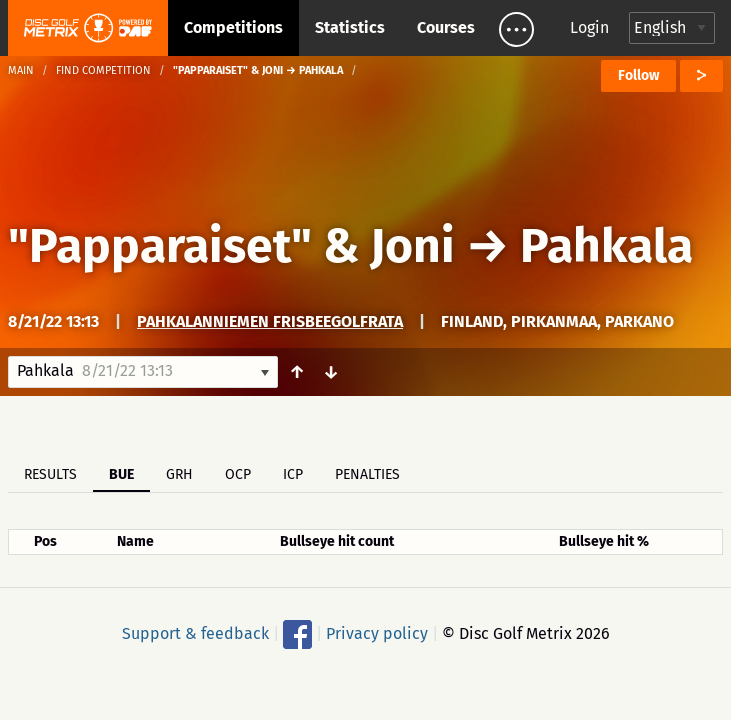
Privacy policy (377, 633)
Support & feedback (195, 633)
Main (21, 70)
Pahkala (606, 246)
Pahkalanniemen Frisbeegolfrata (270, 321)
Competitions (233, 27)
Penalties (367, 474)
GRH (179, 474)
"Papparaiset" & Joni (231, 246)
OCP (238, 474)
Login (589, 27)
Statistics (350, 27)
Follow (638, 75)
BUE (121, 474)
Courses (446, 27)
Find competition (103, 70)
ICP (293, 474)
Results (50, 474)
